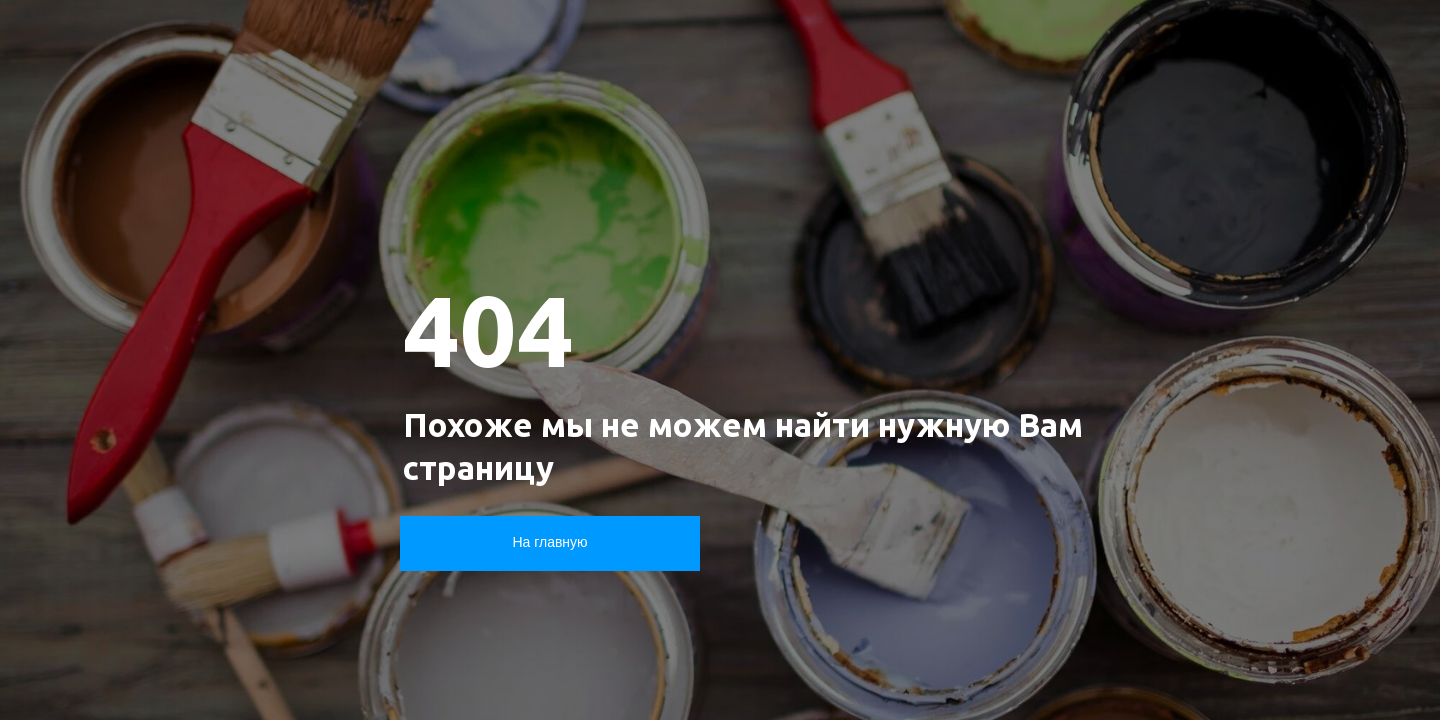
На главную (549, 542)
